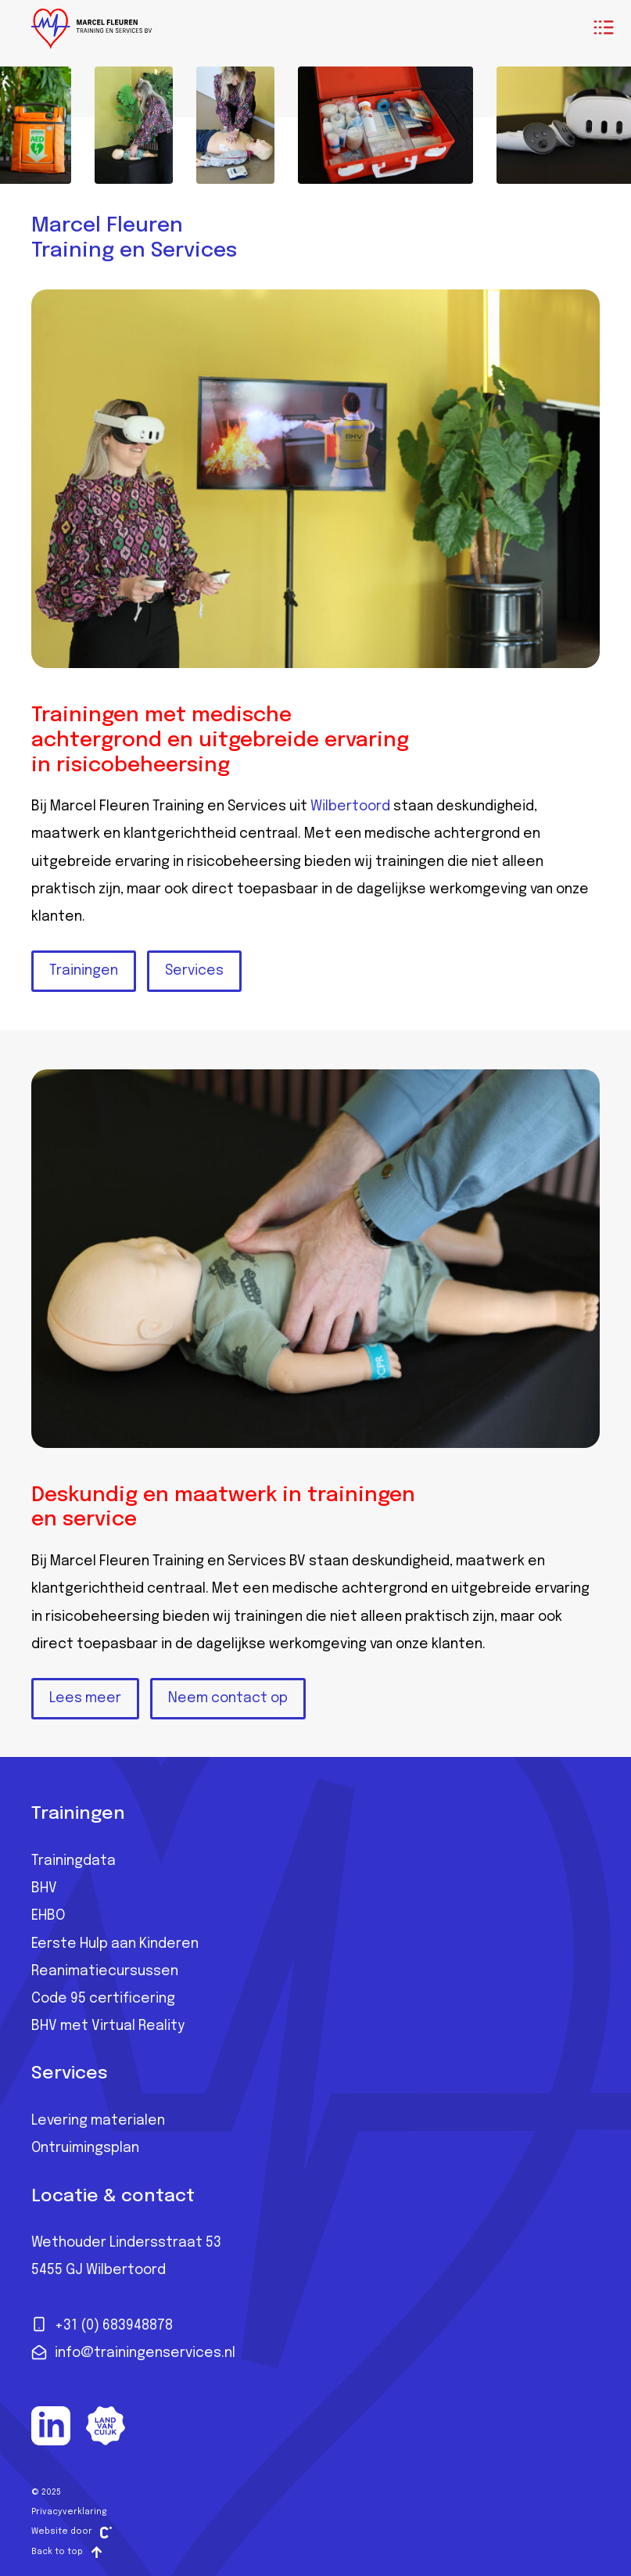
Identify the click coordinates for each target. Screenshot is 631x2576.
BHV (44, 1888)
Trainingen (83, 971)
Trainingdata (73, 1861)
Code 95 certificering (103, 1999)
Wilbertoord (350, 806)
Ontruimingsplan (85, 2148)
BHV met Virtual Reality (108, 2026)
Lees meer (85, 1698)
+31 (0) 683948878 (102, 2324)
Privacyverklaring (69, 2512)
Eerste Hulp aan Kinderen (115, 1944)
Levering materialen (98, 2121)
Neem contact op (228, 1698)
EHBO (48, 1916)
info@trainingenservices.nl (133, 2352)
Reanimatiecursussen (104, 1971)
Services (194, 971)
